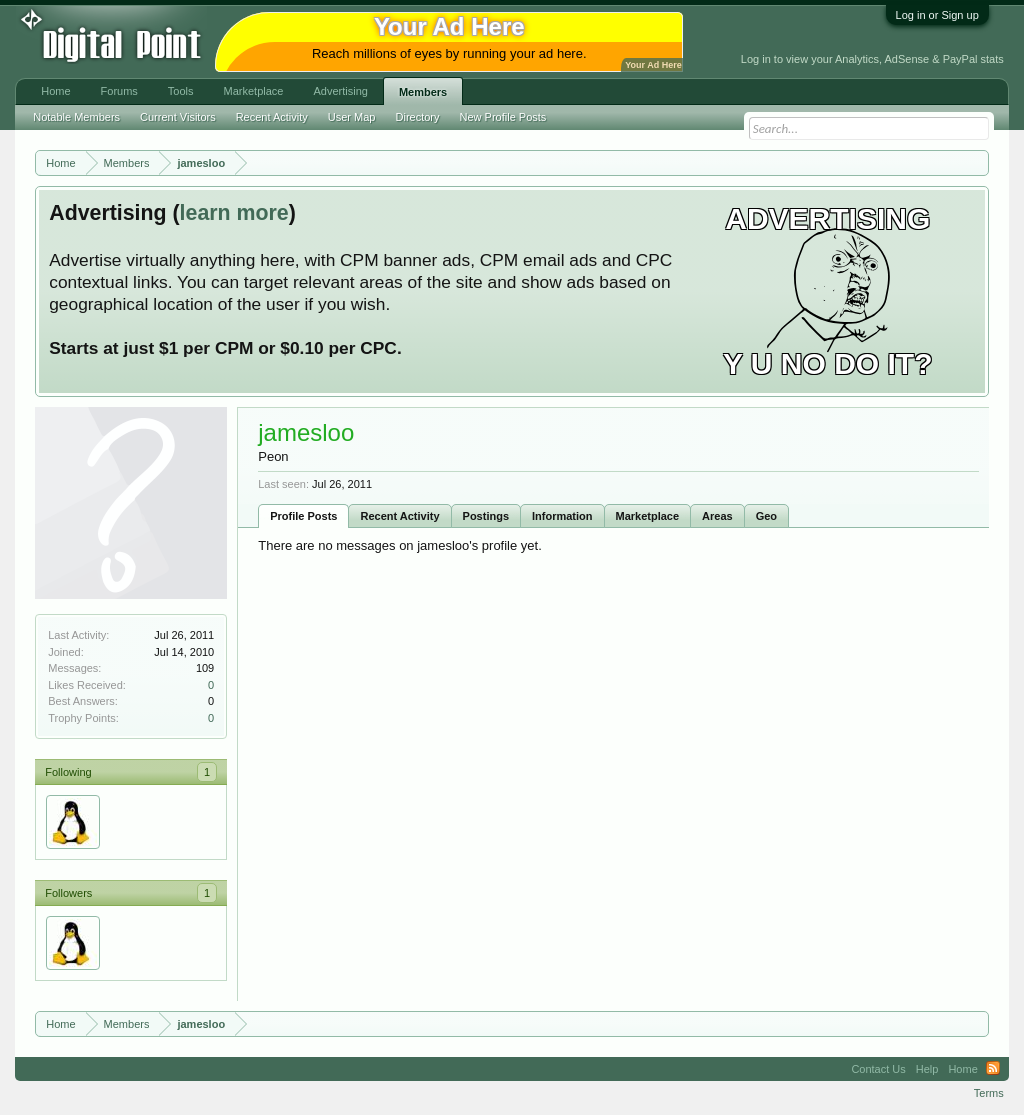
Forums (119, 91)
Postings (486, 516)
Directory (418, 117)
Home (55, 91)
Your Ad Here (653, 65)
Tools (181, 91)
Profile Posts (303, 516)
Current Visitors (178, 117)
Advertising (340, 91)
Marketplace (648, 516)
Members (423, 92)
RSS (993, 1069)
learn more (234, 213)
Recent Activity (399, 516)
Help (927, 1069)
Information (562, 516)
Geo (766, 516)
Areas (717, 516)
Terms (989, 1093)
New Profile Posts (503, 117)
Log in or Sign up (937, 15)
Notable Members (76, 117)
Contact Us (878, 1069)
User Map (352, 117)
